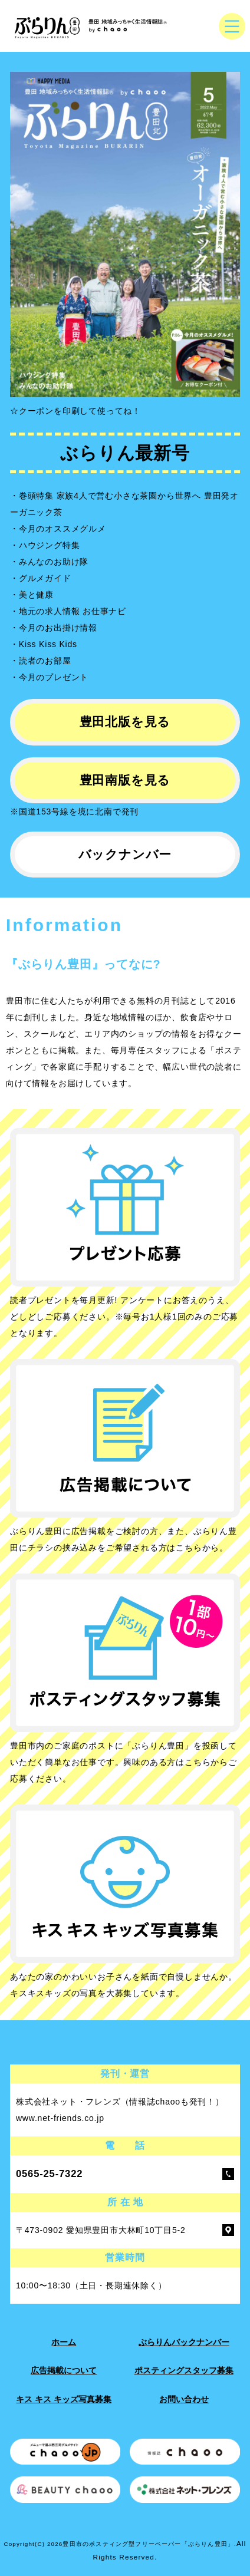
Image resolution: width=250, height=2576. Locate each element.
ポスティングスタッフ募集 (183, 2370)
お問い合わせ (184, 2399)
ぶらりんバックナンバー (184, 2342)
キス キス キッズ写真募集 (63, 2399)
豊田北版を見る (125, 721)
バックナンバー (125, 854)
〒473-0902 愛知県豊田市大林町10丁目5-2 (101, 2230)
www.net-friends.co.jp (60, 2118)
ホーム (63, 2342)
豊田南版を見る (125, 780)
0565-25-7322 (49, 2173)
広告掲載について (64, 2370)
